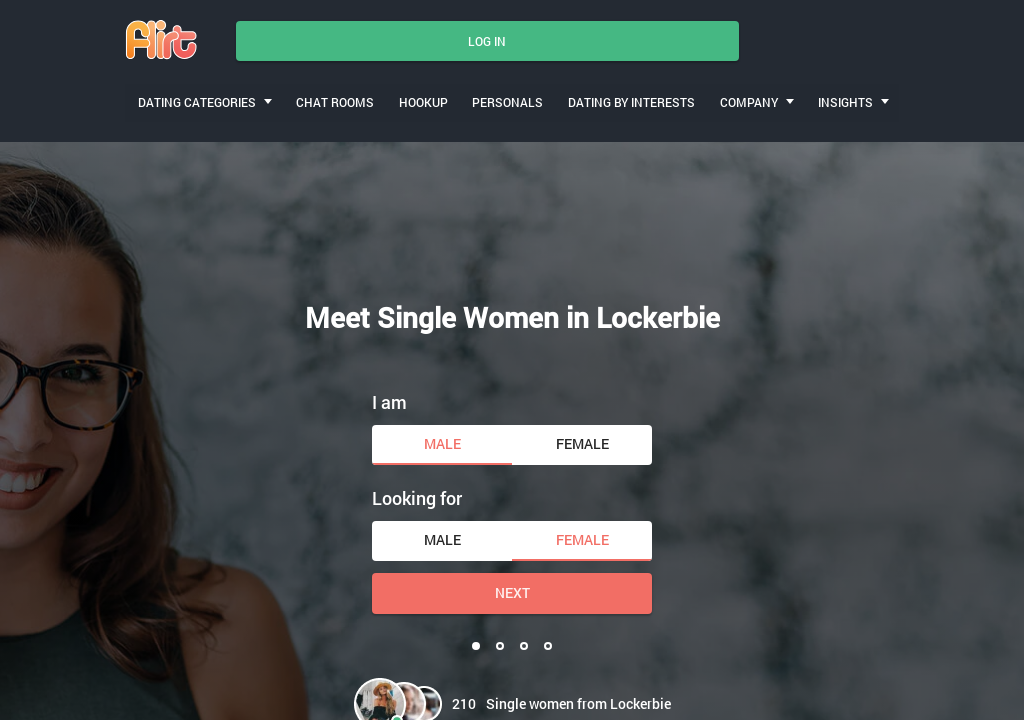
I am (389, 396)
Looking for (417, 493)
